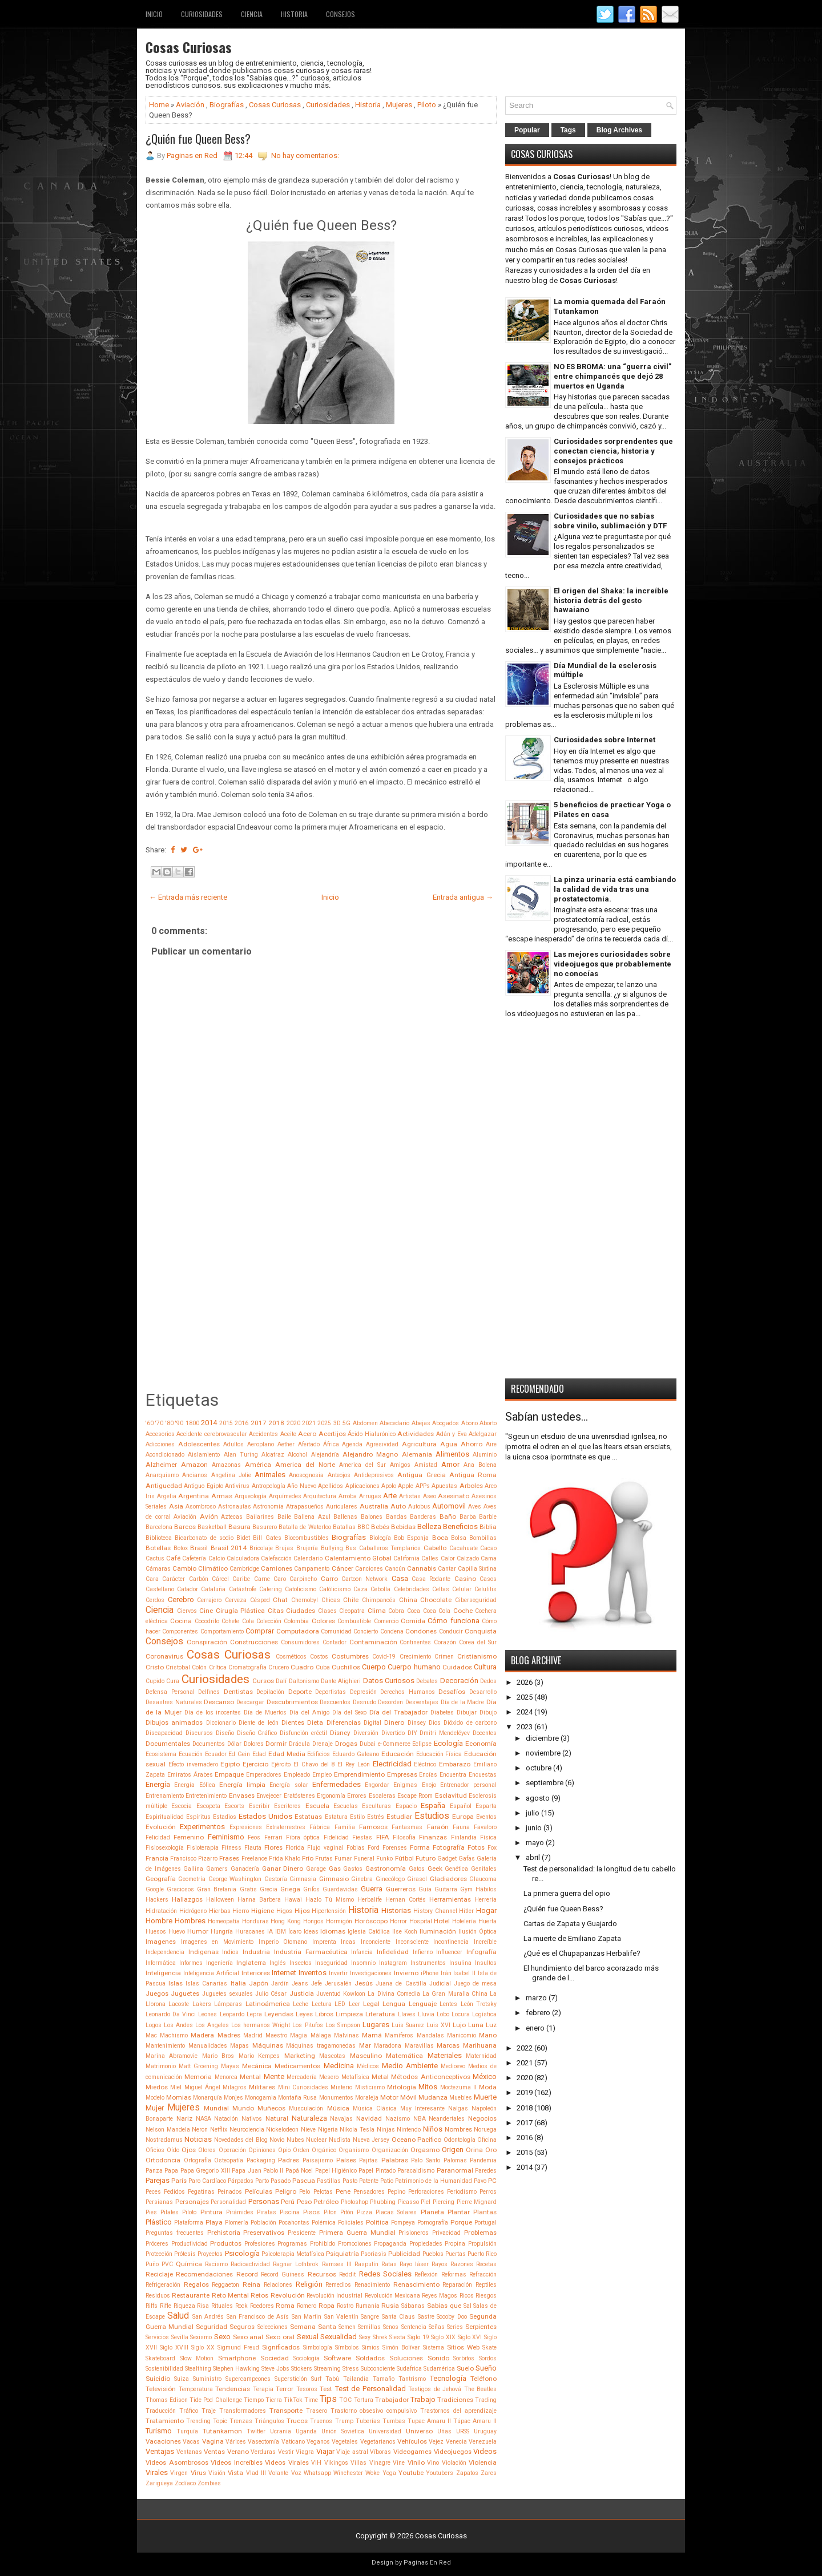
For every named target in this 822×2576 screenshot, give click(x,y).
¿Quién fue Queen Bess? (198, 138)
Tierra (273, 2400)
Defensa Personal (170, 1692)
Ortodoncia (163, 2160)
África (331, 1444)
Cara (152, 1579)
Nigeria (328, 2129)
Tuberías (368, 2421)
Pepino (396, 2191)
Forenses (394, 1847)
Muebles (460, 2097)
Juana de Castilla (401, 1983)
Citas (276, 1611)
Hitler (466, 1911)
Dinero (394, 1722)
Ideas (311, 1931)
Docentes (485, 1733)
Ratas (389, 2264)
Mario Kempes (259, 2056)
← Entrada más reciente (188, 897)
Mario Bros (218, 2056)
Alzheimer (161, 1465)
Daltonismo (304, 1681)
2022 (525, 2048)
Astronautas (234, 1506)
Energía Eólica (194, 1785)
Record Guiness (282, 2274)
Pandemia (483, 2160)
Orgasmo (425, 2150)
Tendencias (232, 2389)
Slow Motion (197, 2358)
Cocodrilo (207, 1621)
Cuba (323, 1667)
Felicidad (158, 1837)
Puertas (455, 2254)
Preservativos (263, 2233)
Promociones (355, 2243)
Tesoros (306, 2389)
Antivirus (237, 1486)
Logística (484, 2014)
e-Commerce (394, 1744)
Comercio (386, 1621)
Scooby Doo (451, 2316)
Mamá (372, 2035)
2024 (525, 1712)
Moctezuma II (458, 2087)
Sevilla (179, 2337)
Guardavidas (340, 1889)
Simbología (317, 2347)
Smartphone (237, 2358)
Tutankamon (222, 2431)
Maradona (387, 2045)
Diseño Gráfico (257, 1733)
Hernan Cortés (405, 1899)
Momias (178, 2097)
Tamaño (383, 2379)
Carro (329, 1579)
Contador (334, 1642)
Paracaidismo (415, 2170)
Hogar (486, 1910)
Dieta (315, 1722)
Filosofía (404, 1837)
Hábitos (486, 1889)
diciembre (542, 1738)
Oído (173, 2150)
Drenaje (322, 1744)
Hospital (420, 1921)
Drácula (299, 1744)
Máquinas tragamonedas (321, 2045)
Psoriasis (373, 2254)
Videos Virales (287, 2462)
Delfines (209, 1692)
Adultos (233, 1444)
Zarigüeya (159, 2483)
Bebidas (403, 1527)
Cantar (447, 1568)
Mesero (329, 2077)
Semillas (369, 2327)
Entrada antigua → (463, 897)
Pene (343, 2191)
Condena (392, 1631)
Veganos (318, 2441)
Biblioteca (159, 1538)
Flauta (252, 1847)
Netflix (218, 2129)
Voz (296, 2473)
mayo (535, 1842)
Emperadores (263, 1774)
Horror (398, 1921)
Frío (307, 1858)
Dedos (488, 1681)
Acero (307, 1434)
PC (492, 2181)
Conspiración (207, 1642)
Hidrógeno (193, 1911)
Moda (488, 2087)
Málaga (321, 2035)
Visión (216, 2473)
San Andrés (208, 2316)
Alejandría (325, 1454)
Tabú (332, 2379)
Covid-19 (384, 1656)
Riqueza (184, 2306)
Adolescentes (199, 1444)
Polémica (324, 2222)
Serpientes (481, 2327)
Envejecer (268, 1795)
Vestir (286, 2452)
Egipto (230, 1764)
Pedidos (174, 2191)
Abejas (421, 1423)
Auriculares (341, 1506)
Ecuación (191, 1754)
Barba (468, 1516)
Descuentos (335, 1702)
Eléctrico (425, 1764)
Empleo (322, 1774)
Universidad (385, 2431)
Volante (278, 2473)
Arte (390, 1495)
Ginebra (362, 1879)
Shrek (380, 2337)
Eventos (486, 1817)
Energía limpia (242, 1785)
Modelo (155, 2097)
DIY (412, 1733)
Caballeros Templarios (390, 1548)
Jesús (363, 1983)
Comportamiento (222, 1631)
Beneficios (460, 1526)
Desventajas (421, 1702)
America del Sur (362, 1465)
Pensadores (369, 2191)
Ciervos (187, 1611)
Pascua (303, 2181)
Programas (292, 2243)
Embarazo (454, 1764)
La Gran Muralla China (454, 1993)
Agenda (352, 1444)
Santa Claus (398, 2316)
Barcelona (159, 1527)
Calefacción (276, 1558)
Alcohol (297, 1454)
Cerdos (155, 1600)
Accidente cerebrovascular (211, 1434)
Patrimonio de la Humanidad (433, 2181)
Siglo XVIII (174, 2347)
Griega (290, 1889)
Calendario (308, 1558)
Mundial (216, 2108)
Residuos (158, 2295)
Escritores (287, 1806)
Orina (474, 2150)
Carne (262, 1579)
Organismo (354, 2150)
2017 (259, 1423)
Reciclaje (159, 2274)
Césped (260, 1600)
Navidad (369, 2118)
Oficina (487, 2140)
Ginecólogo (390, 1879)
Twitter (256, 2431)
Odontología (460, 2140)
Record (247, 2274)
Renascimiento (416, 2284)
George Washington (234, 1879)
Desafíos (451, 1692)
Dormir (276, 1744)
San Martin (306, 2316)
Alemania (417, 1454)
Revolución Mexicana (392, 2295)
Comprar (259, 1631)
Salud (178, 2316)
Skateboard (160, 2358)
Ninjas (386, 2129)
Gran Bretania (216, 1889)
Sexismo (201, 2337)
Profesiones (259, 2243)
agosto (538, 1798)
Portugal (485, 2222)
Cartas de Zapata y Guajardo (570, 1923)
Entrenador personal (468, 1785)
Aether (286, 1444)
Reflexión (426, 2274)
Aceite (288, 1434)
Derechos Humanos (407, 1692)
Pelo (304, 2191)
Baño (448, 1516)
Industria (256, 1952)
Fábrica (319, 1827)
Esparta (486, 1806)
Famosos (373, 1827)
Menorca (226, 2077)
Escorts (234, 1806)
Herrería (485, 1899)
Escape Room (415, 1795)
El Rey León (353, 1764)
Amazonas (226, 1465)
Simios (371, 2347)
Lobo (443, 2014)
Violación (454, 2462)
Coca (413, 1611)
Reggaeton (225, 2284)
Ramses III (337, 2264)
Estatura (336, 1817)
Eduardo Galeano (355, 1754)
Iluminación (438, 1931)
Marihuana (480, 2045)
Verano (238, 2452)
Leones (207, 2014)
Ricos (467, 2295)
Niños (432, 2129)
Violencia (483, 2462)
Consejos (340, 14)
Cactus (155, 1558)
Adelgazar (483, 1434)
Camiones (276, 1568)
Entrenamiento (165, 1795)
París (179, 2181)
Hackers (157, 1899)
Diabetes (442, 1712)
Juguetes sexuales (227, 1993)
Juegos (157, 1993)
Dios (435, 1722)
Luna (475, 2025)
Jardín (280, 1983)
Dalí (281, 1681)
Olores (207, 2150)
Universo (419, 2431)
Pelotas (323, 2191)
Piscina (290, 2212)
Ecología (448, 1743)
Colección (268, 1621)
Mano (488, 2035)
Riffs (152, 2306)
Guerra (371, 1889)
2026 (525, 1682)
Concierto (365, 1631)
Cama (489, 1558)
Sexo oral (280, 2337)
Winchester (348, 2473)
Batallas (344, 1527)
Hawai (293, 1899)
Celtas (440, 1589)
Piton (330, 2212)
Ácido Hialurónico (371, 1434)
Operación (232, 2150)
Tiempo (254, 2400)
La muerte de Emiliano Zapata (572, 1938)
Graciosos (180, 1889)
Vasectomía (263, 2441)
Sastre (426, 2316)
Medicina (339, 2065)
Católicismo (334, 1589)
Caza (360, 1589)
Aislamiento (204, 1454)
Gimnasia (302, 1879)
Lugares (375, 2024)
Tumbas (393, 2421)
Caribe (241, 1579)
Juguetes (185, 1993)
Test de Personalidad (370, 2388)
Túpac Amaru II (475, 2421)
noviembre (543, 1753)
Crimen (444, 1656)
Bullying (332, 1548)
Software (337, 2358)
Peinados (229, 2191)
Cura (172, 1681)
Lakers (201, 2004)
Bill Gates (267, 1538)
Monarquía (207, 2097)
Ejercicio (255, 1764)
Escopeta (208, 1806)
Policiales (351, 2222)
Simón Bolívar (401, 2347)
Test (326, 2389)
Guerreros (401, 1889)
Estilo (357, 1817)
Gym (466, 1889)
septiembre (544, 1782)
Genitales (484, 1869)
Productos (225, 2243)
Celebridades (411, 1589)
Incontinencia (451, 1942)
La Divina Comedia (394, 1993)
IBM (280, 1931)
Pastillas (329, 2181)
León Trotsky (479, 2004)
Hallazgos (187, 1899)
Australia (374, 1506)
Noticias (198, 2139)
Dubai (368, 1744)
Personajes (192, 2202)
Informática (161, 1963)
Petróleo (326, 2202)
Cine (206, 1611)
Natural (276, 2118)
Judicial (440, 1983)
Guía (425, 1889)
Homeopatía (224, 1921)
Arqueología (251, 1496)
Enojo (429, 1785)
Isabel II (464, 1973)
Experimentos (202, 1826)
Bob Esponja (411, 1538)
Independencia (165, 1952)
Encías (428, 1774)
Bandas (396, 1516)
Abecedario (394, 1423)
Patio (386, 2181)
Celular (462, 1589)
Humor (197, 1931)
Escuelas (345, 1806)
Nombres (458, 2129)
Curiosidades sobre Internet (604, 739)
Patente (368, 2181)
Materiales (445, 2055)
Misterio (341, 2087)
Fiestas (362, 1837)
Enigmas (405, 1785)
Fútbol (404, 1858)
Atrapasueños (305, 1506)
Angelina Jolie (231, 1475)
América (258, 1465)
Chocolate (436, 1600)
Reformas (453, 2274)
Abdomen (365, 1423)
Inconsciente (412, 1942)
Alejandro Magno (370, 1454)
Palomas (455, 2160)
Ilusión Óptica (477, 1931)
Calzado (468, 1558)
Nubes (295, 2140)
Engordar (377, 1785)
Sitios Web (463, 2347)
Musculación (306, 2108)
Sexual (308, 2336)
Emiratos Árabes (190, 1774)
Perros (488, 2191)
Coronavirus (164, 1656)
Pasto (349, 2181)
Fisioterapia (203, 1847)
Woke (372, 2473)
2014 (209, 1422)
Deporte (300, 1692)
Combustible (354, 1621)
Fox (492, 1847)
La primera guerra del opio (566, 1893)
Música (338, 2108)
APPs (423, 1486)
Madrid (253, 2035)
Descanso (219, 1702)
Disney (340, 1733)
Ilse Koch (404, 1931)
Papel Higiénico (336, 2170)
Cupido (155, 1681)
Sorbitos (463, 2358)
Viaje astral (352, 2452)
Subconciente (378, 2368)
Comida (413, 1621)
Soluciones (406, 2358)
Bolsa (458, 1538)
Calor (448, 1558)
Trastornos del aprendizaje (458, 2411)
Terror (284, 2389)
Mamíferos (399, 2035)
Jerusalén (338, 1983)
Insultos (486, 1963)
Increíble (485, 1942)
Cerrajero (209, 1600)
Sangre (370, 2316)
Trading (486, 2400)
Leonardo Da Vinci (171, 2014)
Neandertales (447, 2118)
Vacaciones (163, 2441)
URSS (462, 2431)
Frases (229, 1858)
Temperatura (196, 2389)
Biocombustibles (306, 1538)
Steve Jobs (275, 2368)
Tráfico (188, 2411)
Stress (350, 2368)
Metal (380, 2077)
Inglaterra (251, 1963)
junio (534, 1827)
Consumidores (300, 1642)
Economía (481, 1744)
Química (189, 2264)
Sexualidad (338, 2336)
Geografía (161, 1879)
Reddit (347, 2274)
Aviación (190, 104)
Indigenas (203, 1952)
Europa (463, 1817)
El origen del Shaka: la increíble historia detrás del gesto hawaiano (611, 600)
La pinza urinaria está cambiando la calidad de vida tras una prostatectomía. (615, 889)
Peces (153, 2191)
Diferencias (344, 1722)
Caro (279, 1579)
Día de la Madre (463, 1702)
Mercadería (302, 2077)
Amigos (400, 1465)
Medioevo (453, 2066)
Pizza (364, 2212)
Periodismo (462, 2191)
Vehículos (412, 2441)
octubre (538, 1768)
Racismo (216, 2264)
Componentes (180, 1631)
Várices (235, 2441)
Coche (463, 1611)
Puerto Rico (482, 2254)
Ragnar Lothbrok (296, 2264)
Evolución (161, 1827)
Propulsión (482, 2243)
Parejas (158, 2180)
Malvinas (346, 2035)
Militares (262, 2087)
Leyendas (278, 2014)
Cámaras (158, 1568)
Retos (259, 2295)
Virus (198, 2473)
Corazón (445, 1642)
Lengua (393, 2004)
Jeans (300, 1983)
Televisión (161, 2389)
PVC (167, 2264)
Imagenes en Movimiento (217, 1942)
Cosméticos (291, 1656)
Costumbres (350, 1656)
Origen (453, 2149)
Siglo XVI (470, 2337)
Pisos (311, 2212)
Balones (371, 1516)
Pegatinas (201, 2191)
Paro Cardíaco (207, 2181)
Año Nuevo (301, 1486)
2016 (241, 1423)
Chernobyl (304, 1600)
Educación (397, 1754)
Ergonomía (331, 1795)
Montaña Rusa (297, 2097)
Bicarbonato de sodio (204, 1538)
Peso (304, 2202)
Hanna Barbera (259, 1899)
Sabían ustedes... (546, 1417)
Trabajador (392, 2400)
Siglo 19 (418, 2337)
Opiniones (262, 2150)
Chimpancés (379, 1600)
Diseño (225, 1733)
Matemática (404, 2056)
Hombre (159, 1920)
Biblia (488, 1527)
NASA (203, 2118)
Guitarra (445, 1889)
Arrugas (370, 1496)
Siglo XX (203, 2347)
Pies (151, 2212)
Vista (235, 2473)
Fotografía (449, 1847)
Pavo (480, 2181)
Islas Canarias (206, 1983)
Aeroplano (260, 1444)
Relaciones (278, 2284)
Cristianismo (477, 1656)
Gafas (466, 1858)
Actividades (415, 1434)
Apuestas (444, 1486)
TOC (345, 2400)
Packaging (261, 2160)
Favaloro (485, 1827)
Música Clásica (375, 2108)
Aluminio (485, 1454)
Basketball (212, 1527)
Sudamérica (439, 2368)
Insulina (460, 1963)
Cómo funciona (453, 1620)
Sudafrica (409, 2368)
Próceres (157, 2243)
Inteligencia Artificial (211, 1973)
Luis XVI (438, 2025)
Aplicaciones (362, 1486)
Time (311, 2400)
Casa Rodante (431, 1579)
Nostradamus (164, 2140)
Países (346, 2160)
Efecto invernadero (193, 1764)
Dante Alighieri (341, 1681)
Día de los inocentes (212, 1712)
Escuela (317, 1806)
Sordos (488, 2358)
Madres (228, 2035)
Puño (152, 2264)
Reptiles (486, 2284)
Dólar (234, 1744)
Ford (374, 1847)
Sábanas (413, 2306)
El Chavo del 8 (314, 1764)
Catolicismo (300, 1589)
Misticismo (370, 2087)
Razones (461, 2264)
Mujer (155, 2108)
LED (340, 2004)
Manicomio (461, 2035)
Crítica (218, 1667)
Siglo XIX (443, 2337)
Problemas (480, 2233)
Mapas (239, 2045)
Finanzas (433, 1837)
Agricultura (419, 1444)
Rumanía (368, 2306)
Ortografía (197, 2160)
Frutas (324, 1858)
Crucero (278, 1667)
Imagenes (161, 1942)
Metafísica (355, 2077)
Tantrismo (412, 2379)
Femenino (189, 1837)
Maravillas (419, 2045)
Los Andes (178, 2025)
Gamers (217, 1869)
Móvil (408, 2097)
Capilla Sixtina (477, 1568)
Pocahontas (294, 2222)
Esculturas (376, 1806)
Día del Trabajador (398, 1712)
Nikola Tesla (357, 2129)
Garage (316, 1869)
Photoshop (354, 2202)
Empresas (402, 1774)
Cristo (155, 1667)
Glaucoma (483, 1879)
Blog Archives (619, 130)
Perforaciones (426, 2191)
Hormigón (339, 1921)
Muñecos (271, 2108)
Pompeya (403, 2222)
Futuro (426, 1858)
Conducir (451, 1631)
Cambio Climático (200, 1568)
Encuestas (483, 1774)
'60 (150, 1423)
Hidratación (161, 1911)
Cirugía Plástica (240, 1611)
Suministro (207, 2379)
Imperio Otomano (283, 1942)
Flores (273, 1847)
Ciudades (300, 1611)
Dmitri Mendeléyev (445, 1733)
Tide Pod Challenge (215, 2400)
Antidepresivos (374, 1475)
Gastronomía (385, 1869)
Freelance (254, 1858)
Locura (461, 2014)
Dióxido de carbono (470, 1722)
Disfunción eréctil (303, 1733)
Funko (384, 1858)
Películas (258, 2191)
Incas (348, 1942)
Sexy (364, 2337)
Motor (389, 2097)
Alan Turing (241, 1454)
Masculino (366, 2056)
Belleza (429, 1526)
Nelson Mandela (168, 2129)
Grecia (268, 1889)
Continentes (415, 1642)
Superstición (291, 2379)
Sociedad (274, 2358)
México (485, 2076)
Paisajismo (318, 2160)
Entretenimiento (206, 1795)
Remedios (338, 2284)
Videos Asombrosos (177, 2462)
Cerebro (181, 1599)
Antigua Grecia (421, 1475)
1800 (192, 1423)
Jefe (316, 1983)
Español (461, 1806)
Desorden (390, 1702)
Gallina (193, 1869)
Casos (488, 1579)
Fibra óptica (303, 1837)
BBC (363, 1527)
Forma (420, 1847)
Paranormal (455, 2170)
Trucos (297, 2421)
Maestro (276, 2035)
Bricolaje (261, 1548)
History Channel (435, 1911)
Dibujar (467, 1712)
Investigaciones (371, 1973)
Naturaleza (309, 2118)
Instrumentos (428, 1963)
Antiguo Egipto (203, 1486)
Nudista (339, 2140)
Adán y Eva (451, 1434)
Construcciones (254, 1642)
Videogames (412, 2452)
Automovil (449, 1506)
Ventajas (160, 2451)
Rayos (440, 2264)
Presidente (302, 2233)
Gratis (248, 1889)
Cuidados (457, 1667)
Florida (294, 1847)
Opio (284, 2150)
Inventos (313, 1972)
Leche (300, 2004)
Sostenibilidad (164, 2368)
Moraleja (366, 2097)
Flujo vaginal (325, 1847)
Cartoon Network (364, 1579)
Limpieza (349, 2014)
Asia (176, 1506)
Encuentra (453, 1774)
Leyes (304, 2014)
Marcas (448, 2045)
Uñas (444, 2431)
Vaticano (293, 2441)
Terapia (263, 2389)
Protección (159, 2254)
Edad (259, 1754)
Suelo (465, 2368)
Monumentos (336, 2097)
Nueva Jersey (371, 2140)
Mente (274, 2076)
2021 (309, 1423)
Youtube (411, 2473)
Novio (276, 2140)
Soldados (370, 2358)
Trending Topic (206, 2421)
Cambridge (244, 1568)
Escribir (259, 1806)
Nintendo (409, 2129)
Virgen (179, 2473)
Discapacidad (164, 1733)
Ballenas (345, 1516)
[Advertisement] (321, 1308)
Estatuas (308, 1817)
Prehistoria (223, 2233)
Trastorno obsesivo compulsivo (374, 2411)
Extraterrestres (285, 1827)
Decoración (459, 1680)
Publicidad (404, 2254)
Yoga (389, 2473)
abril (533, 1857)
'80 (170, 1423)
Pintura (211, 2212)
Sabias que (444, 2306)
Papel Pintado (376, 2170)
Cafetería (194, 1558)
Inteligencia (163, 1973)
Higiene (262, 1911)
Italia (238, 1983)
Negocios (482, 2118)
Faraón (438, 1827)
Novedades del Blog (241, 2140)
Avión (209, 1516)
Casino (465, 1579)
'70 (159, 1423)
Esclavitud (451, 1795)
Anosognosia (306, 1475)
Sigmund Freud (238, 2347)
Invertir (338, 1973)
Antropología (268, 1486)
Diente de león (259, 1722)
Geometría (192, 1879)
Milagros (235, 2087)
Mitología (401, 2087)
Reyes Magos (439, 2295)
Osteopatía (228, 2160)
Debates (427, 1681)
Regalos (196, 2284)
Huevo (176, 1931)
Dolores (254, 1744)
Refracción (483, 2274)
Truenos (321, 2421)
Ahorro (471, 1444)
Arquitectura (319, 1496)
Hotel (442, 1921)
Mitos (427, 2086)
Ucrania (280, 2431)
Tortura (363, 2400)
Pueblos (433, 2254)
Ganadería (245, 1869)
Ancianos (194, 1475)
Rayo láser (414, 2264)
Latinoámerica (267, 2004)
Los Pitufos (307, 2025)
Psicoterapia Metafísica (292, 2254)
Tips (328, 2399)
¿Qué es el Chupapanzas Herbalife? (581, 1953)
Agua (448, 1444)
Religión (309, 2284)
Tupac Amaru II (429, 2421)
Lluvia (426, 2014)
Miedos (157, 2087)
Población (263, 2222)
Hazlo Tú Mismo (329, 1899)
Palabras (394, 2160)
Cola (248, 1621)
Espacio (406, 1806)
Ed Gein (239, 1754)
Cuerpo (374, 1667)
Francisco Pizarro (193, 1858)
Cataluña (213, 1589)
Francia (157, 1858)
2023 (525, 1726)
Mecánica (257, 2066)
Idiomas (332, 1931)
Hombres (190, 1920)
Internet (284, 1972)
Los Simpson (342, 2025)
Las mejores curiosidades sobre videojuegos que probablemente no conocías (612, 964)
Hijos (302, 1911)
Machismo (174, 2035)
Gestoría (275, 1879)
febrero (538, 2012)
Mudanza (433, 2097)
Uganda (306, 2431)
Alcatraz (272, 1454)
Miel (176, 2087)
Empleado (297, 1774)
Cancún (395, 1568)
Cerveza (236, 1600)
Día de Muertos (265, 1712)
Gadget (447, 1858)
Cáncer (342, 1568)
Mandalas (430, 2035)
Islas (175, 1983)
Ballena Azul (312, 1516)
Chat (280, 1600)
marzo (536, 1997)
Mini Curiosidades (303, 2087)
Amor (450, 1464)
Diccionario (221, 1722)
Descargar (250, 1702)
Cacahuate (463, 1548)
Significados (281, 2347)
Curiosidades (202, 14)
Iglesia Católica (369, 1931)
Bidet (243, 1538)
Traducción (161, 2411)
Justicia (301, 1993)
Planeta (432, 2212)
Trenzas (240, 2421)
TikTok (293, 2400)
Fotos (476, 1847)
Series (455, 2327)
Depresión (363, 1692)
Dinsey (417, 1722)
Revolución (288, 2295)
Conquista (481, 1631)
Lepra (254, 2014)
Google (155, 1889)
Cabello (435, 1548)
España (433, 1805)
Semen (347, 2327)
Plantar (459, 2212)
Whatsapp (317, 2473)
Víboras (380, 2452)
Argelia (166, 1496)
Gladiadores (448, 1879)
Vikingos (336, 2462)
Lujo (459, 2025)
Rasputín (366, 2264)
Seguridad (211, 2327)
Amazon (194, 1465)
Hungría (222, 1931)
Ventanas (189, 2452)
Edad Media (286, 1754)
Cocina (181, 1621)
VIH (316, 2462)
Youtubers (439, 2473)
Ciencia (252, 14)
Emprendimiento (359, 1774)
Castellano (160, 1589)
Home (159, 104)
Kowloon (354, 1993)
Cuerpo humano (414, 1667)
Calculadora (243, 1558)
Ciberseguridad (476, 1600)
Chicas (330, 1600)
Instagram (393, 1963)
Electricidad (392, 1764)
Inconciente (375, 1942)
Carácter (173, 1579)
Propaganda (390, 2243)
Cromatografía (247, 1667)
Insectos (300, 1963)
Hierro (240, 1911)
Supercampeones (248, 2379)
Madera (202, 2035)
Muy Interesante (422, 2108)
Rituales (222, 2306)
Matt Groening (198, 2066)
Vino (433, 2462)
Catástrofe (242, 1589)
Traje (209, 2411)
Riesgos (486, 2295)
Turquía (187, 2431)
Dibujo (488, 1712)
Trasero (316, 2411)
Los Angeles (212, 2025)
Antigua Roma (473, 1475)
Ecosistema (161, 1754)
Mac (151, 2035)
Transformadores (242, 2411)
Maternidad (481, 2056)
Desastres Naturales (174, 1702)
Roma (285, 2306)
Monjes (233, 2097)
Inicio (154, 14)
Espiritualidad (165, 1817)
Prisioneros (413, 2233)
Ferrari (273, 1837)
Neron (200, 2129)
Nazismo (397, 2118)
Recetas (486, 2264)
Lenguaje (423, 2004)
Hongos (313, 1921)
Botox (181, 1548)
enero (535, 2028)
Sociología (306, 2358)
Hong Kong (286, 1921)
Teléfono (483, 2379)
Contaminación (373, 1642)
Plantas (485, 2212)
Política (377, 2222)
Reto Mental (230, 2295)
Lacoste (178, 2004)
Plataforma (188, 2222)
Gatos (417, 1869)
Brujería (307, 1548)
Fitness (231, 1847)
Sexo (222, 2336)
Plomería (236, 2222)
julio (532, 1813)
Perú (288, 2202)
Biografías (226, 104)
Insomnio (363, 1963)
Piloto (426, 104)
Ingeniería (219, 1963)
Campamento (311, 1568)
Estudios (431, 1816)
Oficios (155, 2150)
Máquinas (267, 2045)
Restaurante (190, 2295)
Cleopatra (352, 1611)
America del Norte (305, 1465)
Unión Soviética (342, 2431)
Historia (294, 14)
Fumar (343, 1858)
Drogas (346, 1744)
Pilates (169, 2212)
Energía (158, 1784)
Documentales (168, 1744)
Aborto (488, 1423)
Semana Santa (313, 2327)
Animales (270, 1474)
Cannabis (421, 1568)
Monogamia (260, 2097)
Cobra (396, 1611)
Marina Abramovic (172, 2056)
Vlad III (256, 2473)
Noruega (485, 2129)
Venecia (456, 2441)
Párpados (240, 2181)
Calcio (216, 1558)
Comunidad (336, 1631)
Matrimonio (161, 2066)
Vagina (213, 2441)
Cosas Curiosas (189, 47)
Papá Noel (299, 2170)
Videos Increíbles (237, 2462)
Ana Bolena (480, 1465)
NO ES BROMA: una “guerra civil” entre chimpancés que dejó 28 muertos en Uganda (612, 376)
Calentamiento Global (358, 1558)
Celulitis (485, 1589)
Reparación (457, 2284)
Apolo (388, 1486)
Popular (527, 130)
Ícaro (294, 1931)
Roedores (262, 2306)
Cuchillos (346, 1667)
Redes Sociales (385, 2274)
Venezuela (483, 2441)
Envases (242, 1795)
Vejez (436, 2441)
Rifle (165, 2306)
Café (173, 1558)
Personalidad (228, 2202)
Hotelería (464, 1921)
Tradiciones (455, 2400)
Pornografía (432, 2222)
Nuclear (316, 2140)
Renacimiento (372, 2284)
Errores (356, 1795)
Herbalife (369, 1899)
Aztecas (232, 1516)
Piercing (443, 2202)
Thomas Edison (167, 2400)
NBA (419, 2118)
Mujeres (399, 104)
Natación (226, 2118)
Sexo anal (248, 2337)
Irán (446, 1973)
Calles (429, 1558)
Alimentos (452, 1454)
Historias (396, 1910)
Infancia (362, 1952)
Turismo (159, 2431)
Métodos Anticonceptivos (430, 2077)
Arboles (471, 1486)
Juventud (328, 1993)
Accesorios (160, 1434)
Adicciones (160, 1444)
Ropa (327, 2306)
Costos (319, 1656)
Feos (254, 1837)
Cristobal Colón (186, 1667)
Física (488, 1837)
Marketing (299, 2056)
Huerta (487, 1921)
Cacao (488, 1548)
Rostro (345, 2306)
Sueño (486, 2368)
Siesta (397, 2337)
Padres (288, 2160)
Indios (230, 1952)
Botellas (158, 1548)
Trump (344, 2421)
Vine (399, 2462)
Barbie (488, 1516)
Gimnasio (334, 1879)
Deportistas (330, 1692)
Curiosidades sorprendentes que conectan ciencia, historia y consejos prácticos (613, 451)
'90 (179, 1423)
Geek (435, 1869)
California (406, 1558)
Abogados (445, 1423)
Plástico (159, 2222)
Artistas (410, 1496)
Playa (214, 2222)
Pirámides (239, 2212)
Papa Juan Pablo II (257, 2170)
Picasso (408, 2202)
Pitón (346, 2212)
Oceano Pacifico (416, 2140)
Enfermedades (336, 1784)
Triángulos (269, 2421)
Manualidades (207, 2045)
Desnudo (364, 1702)
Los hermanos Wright (260, 2025)
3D (337, 1423)
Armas (221, 1496)
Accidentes (263, 1434)
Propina (455, 2243)
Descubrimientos (292, 1702)
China (408, 1600)
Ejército (281, 1764)
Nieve (308, 2129)
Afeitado (309, 1444)
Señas (437, 2327)
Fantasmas (407, 1827)
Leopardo (232, 2014)
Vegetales (345, 2441)
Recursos (322, 2274)
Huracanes (250, 1931)
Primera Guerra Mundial (357, 2233)
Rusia (390, 2306)
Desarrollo (483, 1692)
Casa (400, 1578)
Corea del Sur (478, 1642)
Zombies (209, 2483)
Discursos (199, 1733)
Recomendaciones (204, 2274)
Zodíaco (185, 2483)
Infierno (423, 1952)
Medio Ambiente (410, 2065)
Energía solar (288, 1785)
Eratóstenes (299, 1795)
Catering (270, 1589)
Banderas (423, 1516)
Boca (440, 1538)
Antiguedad (164, 1486)
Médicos (368, 2066)
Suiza (181, 2379)
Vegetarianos (378, 2441)
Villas (358, 2462)
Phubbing (383, 2202)
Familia (345, 1827)
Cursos (263, 1681)
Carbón (198, 1579)
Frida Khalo (284, 1858)
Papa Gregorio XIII (205, 2170)
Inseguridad (331, 1963)
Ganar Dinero (283, 1869)
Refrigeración (163, 2284)
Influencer (449, 1952)
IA (270, 1931)
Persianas (159, 2202)
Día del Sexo (349, 1712)
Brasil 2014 (229, 1548)
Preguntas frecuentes (175, 2233)
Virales (157, 2472)
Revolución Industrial (334, 2295)
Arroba (348, 1496)
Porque (461, 2222)
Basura (239, 1527)
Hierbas (220, 1911)
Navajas (341, 2118)
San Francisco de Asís (258, 2316)
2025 (324, 1423)
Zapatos (467, 2473)
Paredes (486, 2170)
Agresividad (382, 1444)
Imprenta (324, 1942)
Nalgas (458, 2108)
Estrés (375, 1817)
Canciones (369, 1568)
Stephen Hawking (236, 2368)
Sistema (433, 2347)
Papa (171, 2170)
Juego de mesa (475, 1983)
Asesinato (453, 1496)
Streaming (327, 2368)
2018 (276, 1423)
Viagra (305, 2452)
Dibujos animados (174, 1722)
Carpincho (303, 1579)
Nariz (184, 2118)
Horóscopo (371, 1921)
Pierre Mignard (477, 2202)
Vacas (191, 2441)
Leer (354, 2004)
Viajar (325, 2451)
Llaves (407, 2014)
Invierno (406, 1973)
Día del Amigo (309, 1712)
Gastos (352, 1869)
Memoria (198, 2077)
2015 (226, 1423)
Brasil (199, 1548)
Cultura (485, 1667)
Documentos (208, 1744)
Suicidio (158, 2379)
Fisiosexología (165, 1847)
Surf (316, 2379)
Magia (298, 2035)
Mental (250, 2077)
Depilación (270, 1692)
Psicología (242, 2253)
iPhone (429, 1973)
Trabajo (423, 2399)
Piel (425, 2202)
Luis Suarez (408, 2025)
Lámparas (228, 2004)
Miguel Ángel (202, 2087)
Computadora (297, 1631)
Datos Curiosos (388, 1680)
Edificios (318, 1754)
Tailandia (356, 2379)
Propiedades (425, 2243)
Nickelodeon (282, 2129)
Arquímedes (285, 1496)
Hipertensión (329, 1911)
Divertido (393, 1733)
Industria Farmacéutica (311, 1952)
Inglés (277, 1963)
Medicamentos (297, 2066)
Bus (350, 1548)
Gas (335, 1869)
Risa (203, 2306)
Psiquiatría (342, 2254)
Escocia (181, 1806)
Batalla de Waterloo (305, 1527)
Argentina (193, 1496)
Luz (491, 2025)
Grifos (311, 1889)
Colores (323, 1621)
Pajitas (368, 2160)
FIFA (382, 1837)
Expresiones (245, 1827)
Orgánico (324, 2150)
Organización (390, 2150)
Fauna (461, 1827)
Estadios (224, 1817)
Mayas (230, 2066)
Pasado (281, 2181)
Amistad (425, 1465)
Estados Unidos (265, 1816)
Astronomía (268, 1506)
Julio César (271, 1993)
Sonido (438, 2358)
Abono (469, 1423)
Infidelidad (393, 1952)
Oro (491, 2150)
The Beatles (480, 2389)
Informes (191, 1963)
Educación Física (439, 1754)
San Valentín (341, 2316)
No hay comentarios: (305, 155)
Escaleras (382, 1795)
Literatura (380, 2014)
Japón (258, 1983)
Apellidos (330, 1486)
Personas (263, 2201)
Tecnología (448, 2378)
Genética (456, 1869)
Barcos (185, 1527)
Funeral (364, 1858)
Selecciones (272, 2327)
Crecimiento (415, 1656)
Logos (154, 2025)
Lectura (322, 2004)
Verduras (263, 2452)
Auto (398, 1506)
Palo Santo (425, 2160)
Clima (377, 1611)
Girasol (417, 1879)
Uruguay (485, 2431)
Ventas (214, 2452)
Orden (301, 2150)
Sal (468, 2306)
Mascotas (332, 2056)
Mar (365, 2045)
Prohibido (322, 2243)
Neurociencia (246, 2129)
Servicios (157, 2337)
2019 (525, 2092)
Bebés (380, 1527)
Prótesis (185, 2254)
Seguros (242, 2327)
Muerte (485, 2097)
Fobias (355, 1847)
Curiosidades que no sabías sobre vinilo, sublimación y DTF (610, 521)
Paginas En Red (427, 2562)
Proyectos (210, 2254)
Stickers (301, 2368)
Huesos (156, 1931)
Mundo (243, 2108)
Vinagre (379, 2462)
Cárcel (220, 1579)
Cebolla (380, 1589)
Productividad (189, 2243)
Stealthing (198, 2368)
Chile (350, 1600)
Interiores (255, 1973)
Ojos (189, 2150)
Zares (489, 2473)
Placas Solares (396, 2212)
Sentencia (413, 2327)
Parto (262, 2181)
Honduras (255, 1921)
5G (346, 1423)
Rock (241, 2306)
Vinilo (416, 2462)
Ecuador (216, 1754)
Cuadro (302, 1667)
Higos (284, 1911)
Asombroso (201, 1506)
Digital (372, 1722)
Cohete (230, 1621)
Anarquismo (162, 1475)
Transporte (286, 2411)
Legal (371, 2004)
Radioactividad (250, 2264)
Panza (154, 2170)
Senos (390, 2327)
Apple (405, 1486)
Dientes (292, 1722)
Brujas (284, 1548)
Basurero (264, 1527)
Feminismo (226, 1837)
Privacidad (446, 2233)
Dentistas (238, 1692)
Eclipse (422, 1744)
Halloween (220, 1899)
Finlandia (464, 1837)
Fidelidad (336, 1837)
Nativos (251, 2118)
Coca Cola (437, 1611)
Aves (474, 1506)
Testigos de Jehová (434, 2389)
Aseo (429, 1496)
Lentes (448, 2004)
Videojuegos (453, 2452)
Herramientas (450, 1899)
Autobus (419, 1506)
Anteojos (339, 1475)
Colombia (296, 1621)
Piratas (266, 2212)
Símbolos (347, 2347)
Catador (187, 1589)
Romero (306, 2306)
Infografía (481, 1952)
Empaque (229, 1774)
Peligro (285, 2191)
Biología (380, 1538)
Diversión (365, 1733)
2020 (293, 1423)
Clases (327, 1611)
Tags (568, 130)
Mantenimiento (165, 2045)
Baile (284, 1516)
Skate (489, 2347)
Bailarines (260, 1516)
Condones (421, 1631)
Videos (485, 2451)
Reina (251, 2284)
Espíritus (198, 1817)
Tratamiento (165, 2421)
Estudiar (399, 1817)
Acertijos (332, 1434)
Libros (324, 2014)
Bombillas (483, 1538)
